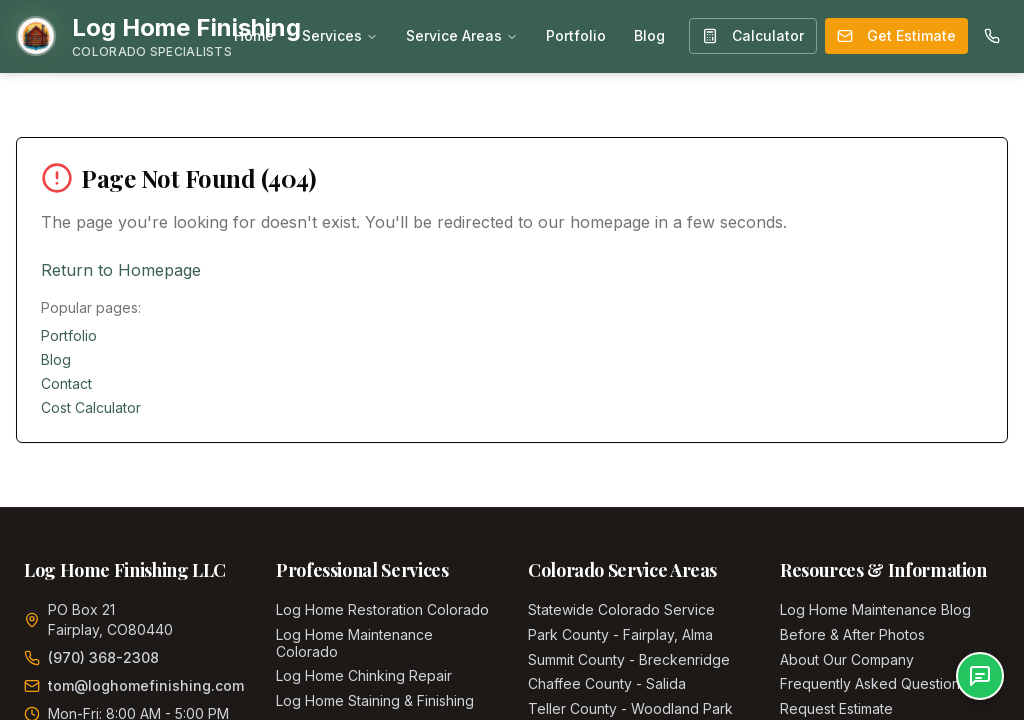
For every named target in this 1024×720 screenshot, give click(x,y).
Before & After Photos (852, 634)
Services (340, 35)
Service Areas (462, 35)
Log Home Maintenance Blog (875, 609)
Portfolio (576, 35)
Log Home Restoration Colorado (382, 609)
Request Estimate (836, 708)
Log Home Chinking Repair (364, 675)
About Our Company (847, 659)
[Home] (158, 36)
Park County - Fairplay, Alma (620, 634)
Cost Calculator (91, 407)
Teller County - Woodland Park (630, 708)
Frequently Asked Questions (873, 683)
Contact (66, 383)
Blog (649, 35)
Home (254, 35)
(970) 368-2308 (103, 657)
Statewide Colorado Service (621, 609)
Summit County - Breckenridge (629, 659)
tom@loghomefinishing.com (146, 685)
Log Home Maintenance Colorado (354, 643)
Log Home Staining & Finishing (375, 700)
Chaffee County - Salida (607, 683)
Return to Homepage (121, 270)
